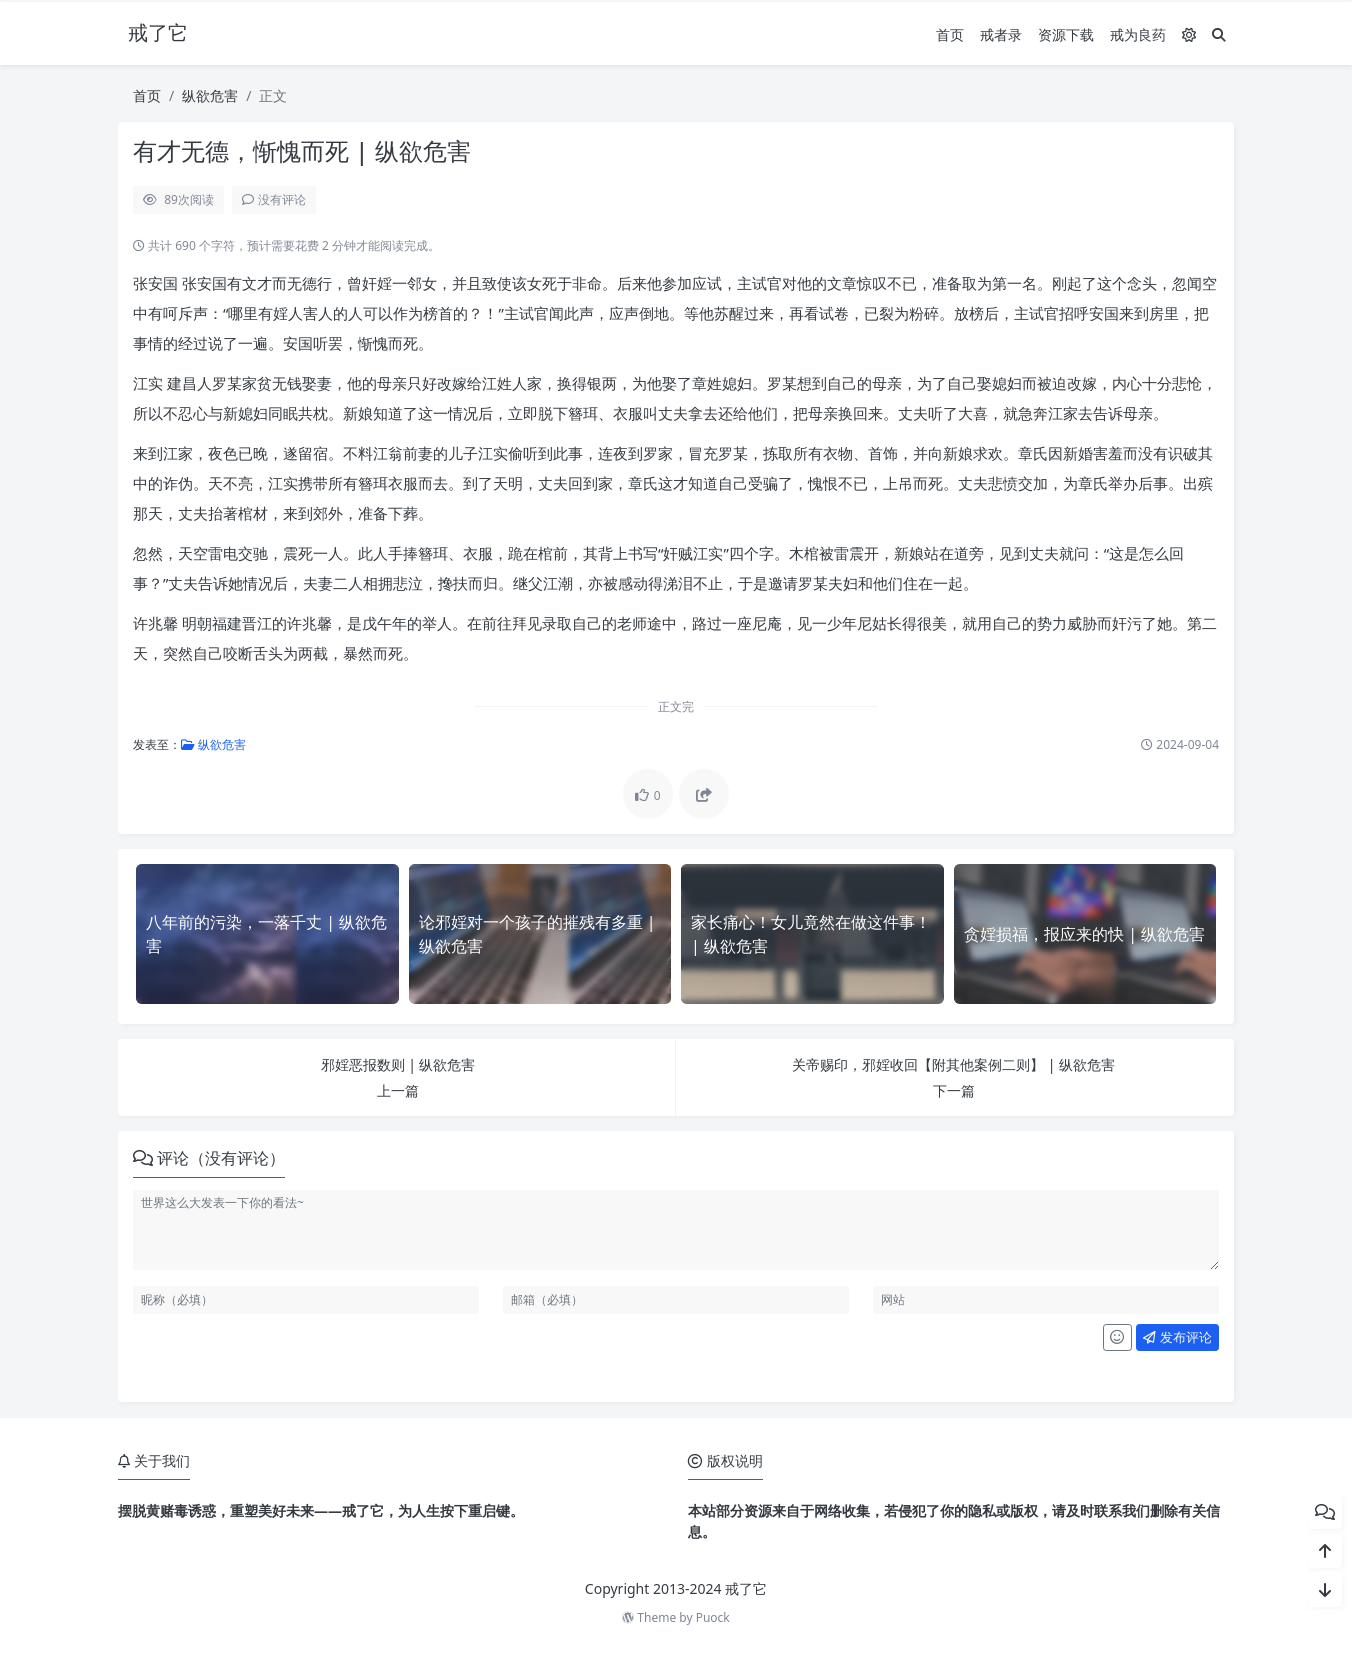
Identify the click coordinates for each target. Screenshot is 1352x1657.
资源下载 (1066, 34)
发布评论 (1177, 1337)
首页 (950, 34)
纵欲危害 (210, 95)
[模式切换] (1189, 34)
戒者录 (1001, 34)
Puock (713, 1617)
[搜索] (1219, 34)
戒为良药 (1138, 34)
